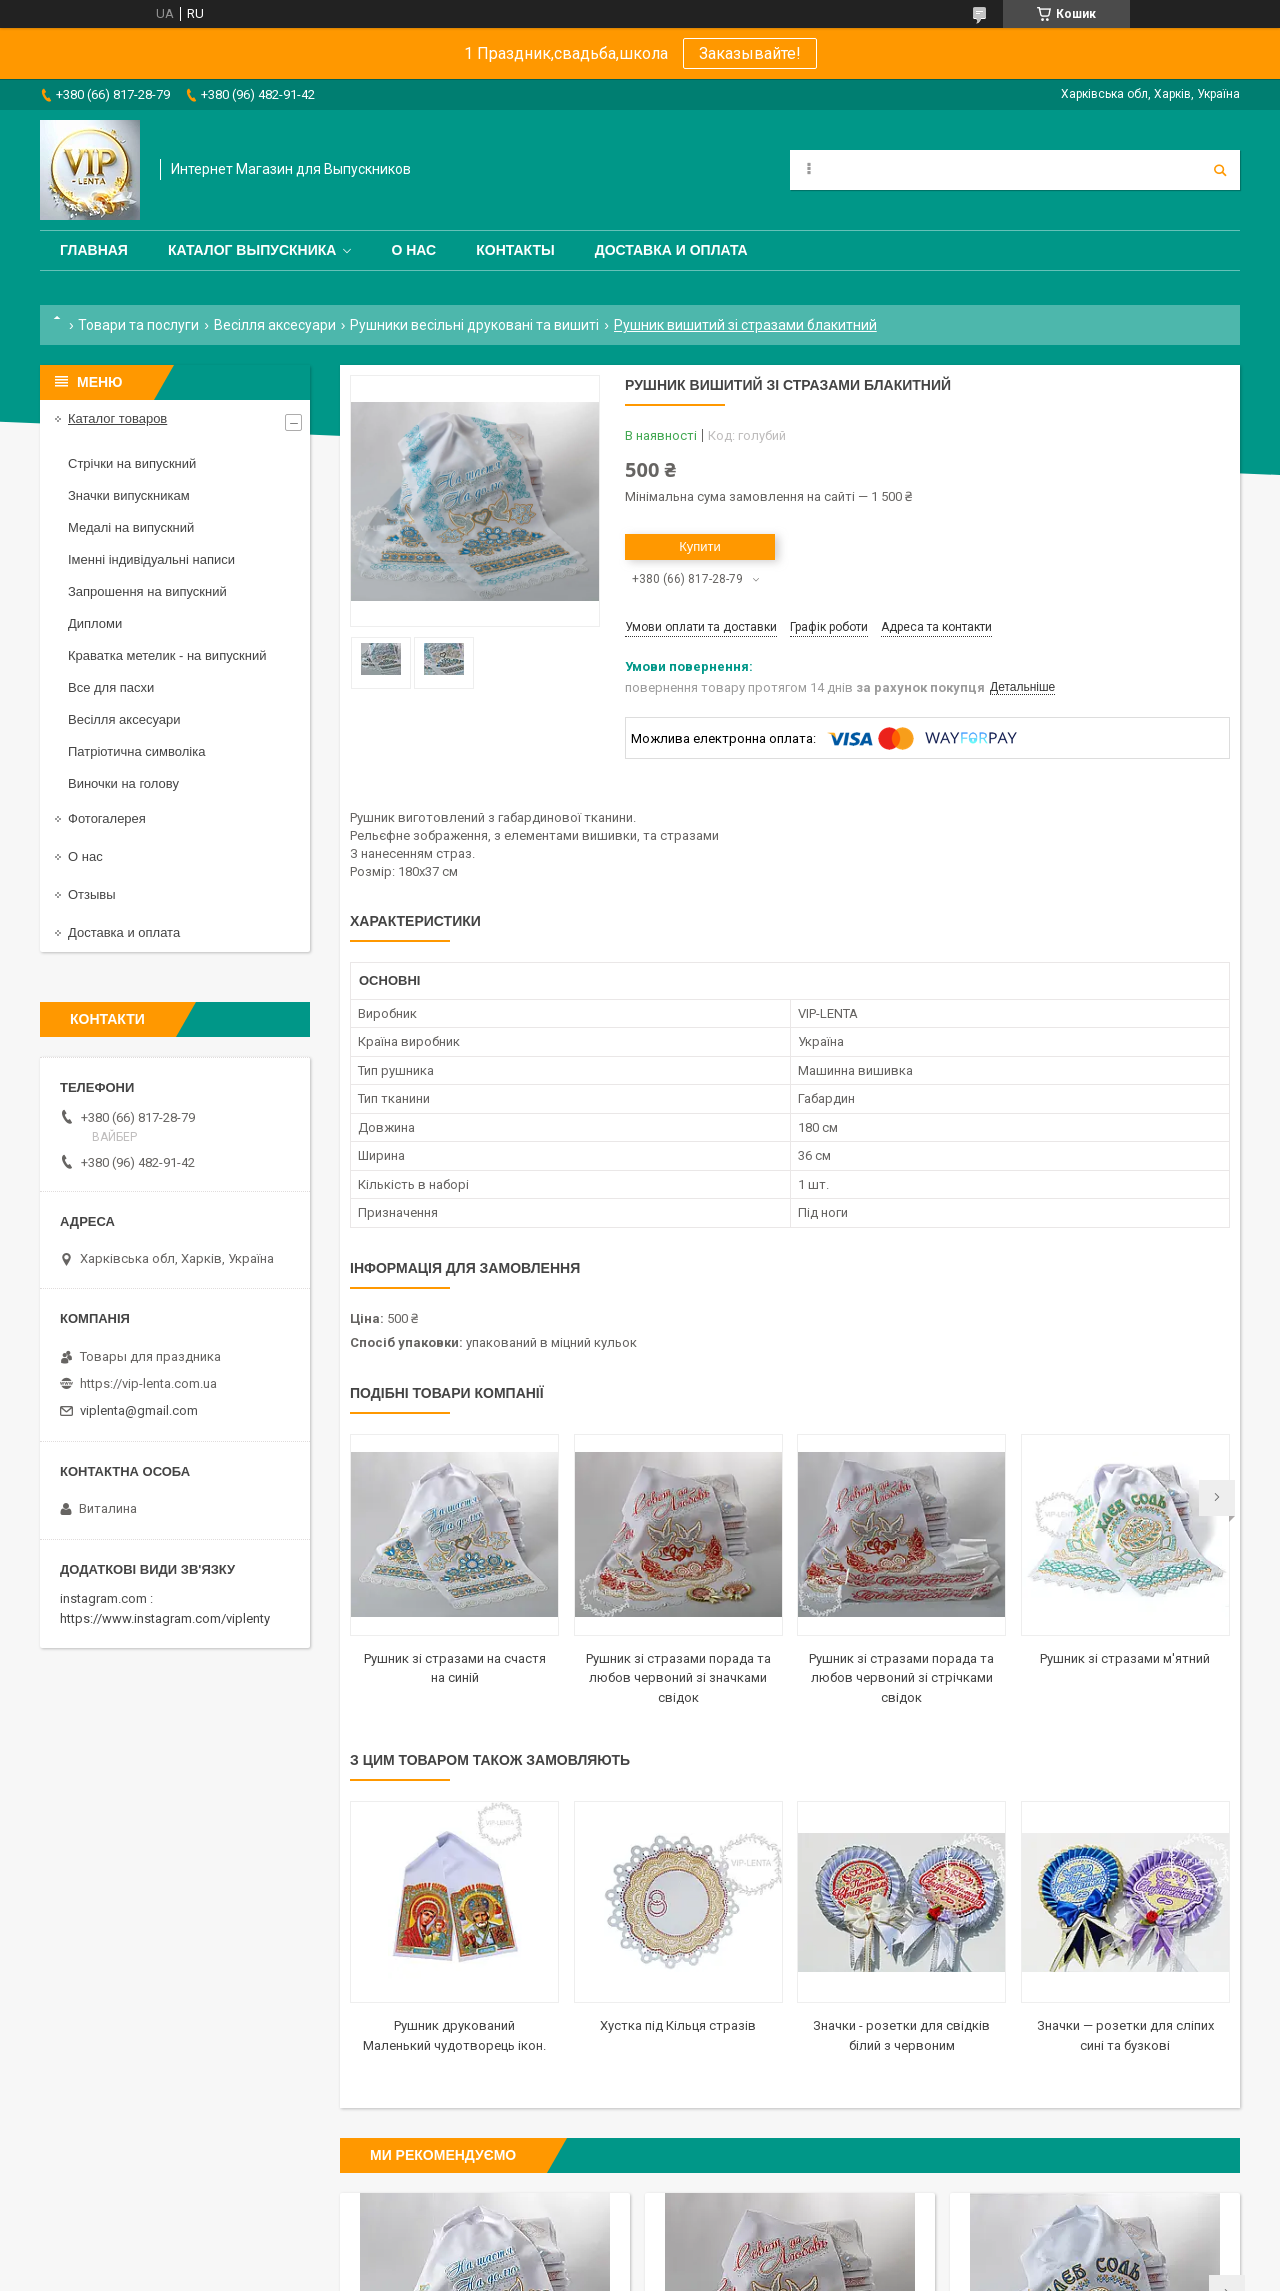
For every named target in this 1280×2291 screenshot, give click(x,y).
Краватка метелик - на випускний (167, 655)
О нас (413, 250)
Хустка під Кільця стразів (678, 2025)
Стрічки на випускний (132, 463)
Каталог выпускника (252, 250)
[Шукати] (1220, 170)
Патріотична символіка (136, 751)
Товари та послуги (138, 325)
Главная (94, 250)
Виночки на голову (123, 783)
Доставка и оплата (671, 250)
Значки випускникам (129, 495)
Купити (700, 546)
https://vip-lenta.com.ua (148, 1383)
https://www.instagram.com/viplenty (165, 1618)
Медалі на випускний (131, 527)
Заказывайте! (750, 53)
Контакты (515, 250)
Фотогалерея (107, 818)
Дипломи (95, 623)
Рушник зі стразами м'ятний (1125, 1658)
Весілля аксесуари (275, 325)
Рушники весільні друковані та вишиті (474, 325)
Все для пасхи (111, 687)
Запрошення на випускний (147, 591)
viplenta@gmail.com (139, 1410)
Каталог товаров (117, 418)
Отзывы (92, 894)
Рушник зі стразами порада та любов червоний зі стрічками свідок (901, 1678)
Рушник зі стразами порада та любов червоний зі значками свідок (678, 1678)
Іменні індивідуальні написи (151, 559)
